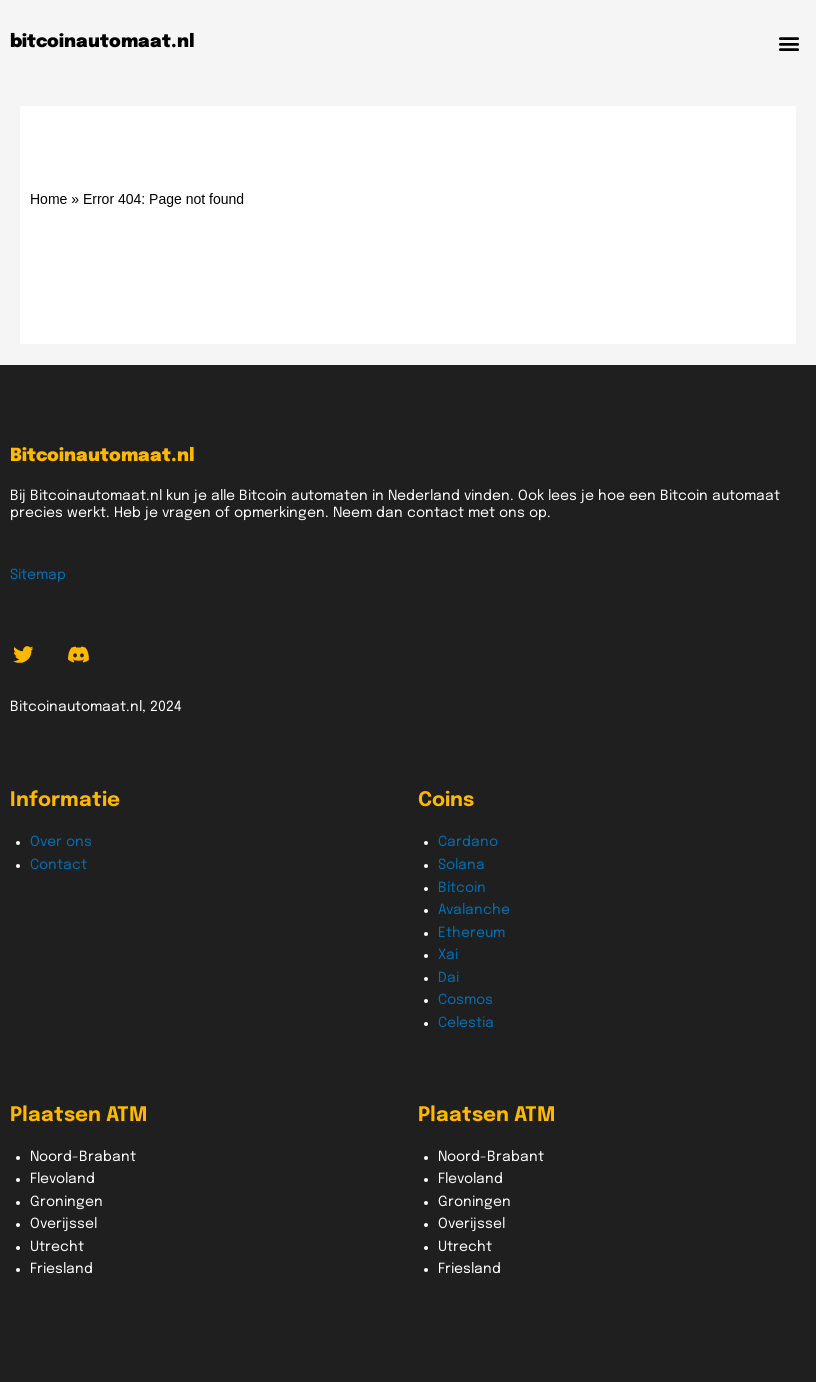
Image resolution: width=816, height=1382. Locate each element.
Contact (58, 865)
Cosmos (465, 1000)
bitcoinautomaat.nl (102, 42)
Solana (461, 865)
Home (48, 199)
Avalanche (474, 910)
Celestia (466, 1023)
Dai (448, 978)
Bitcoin (462, 888)
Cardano (468, 842)
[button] (789, 42)
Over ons (61, 842)
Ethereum (471, 933)
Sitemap (38, 575)
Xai (448, 955)
